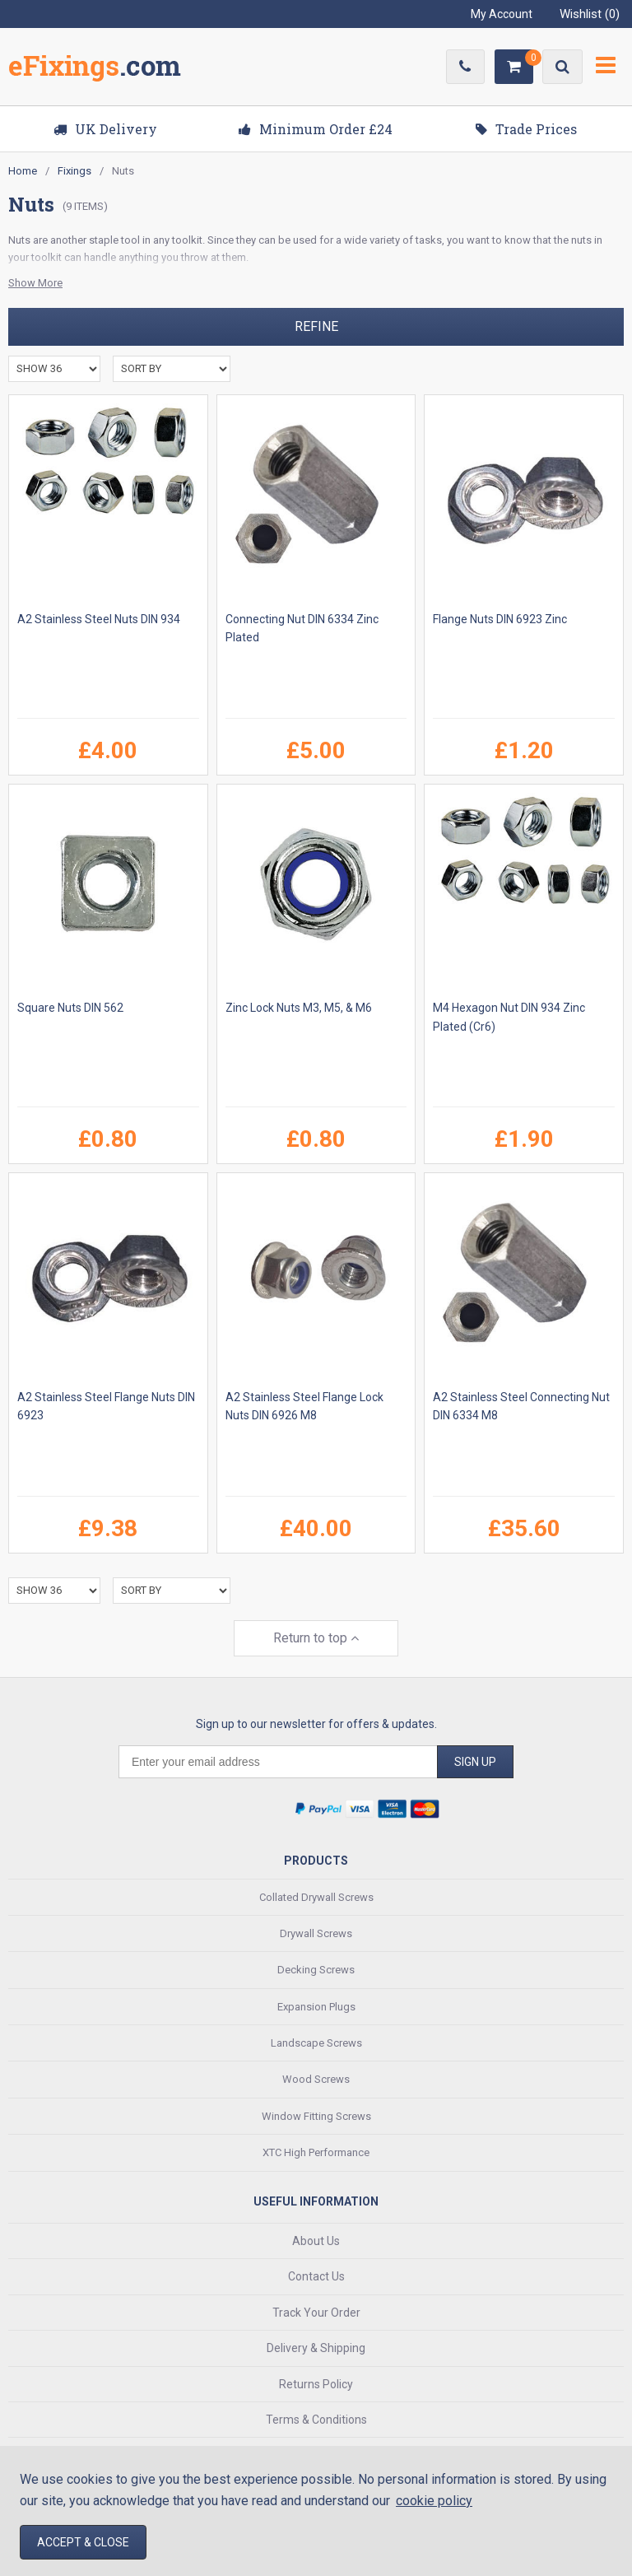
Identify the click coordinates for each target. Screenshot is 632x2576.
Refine (316, 326)
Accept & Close (83, 2542)
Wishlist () (590, 14)
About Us (316, 2241)
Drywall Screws (316, 1933)
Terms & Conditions (316, 2419)
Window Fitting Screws (316, 2116)
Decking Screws (316, 1969)
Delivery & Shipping (316, 2348)
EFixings (94, 69)
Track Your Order (316, 2312)
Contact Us (316, 2276)
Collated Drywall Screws (316, 1897)
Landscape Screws (316, 2043)
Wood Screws (316, 2079)
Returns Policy (316, 2384)
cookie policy (434, 2500)
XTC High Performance (316, 2152)
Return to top (316, 1638)
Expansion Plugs (316, 2007)
